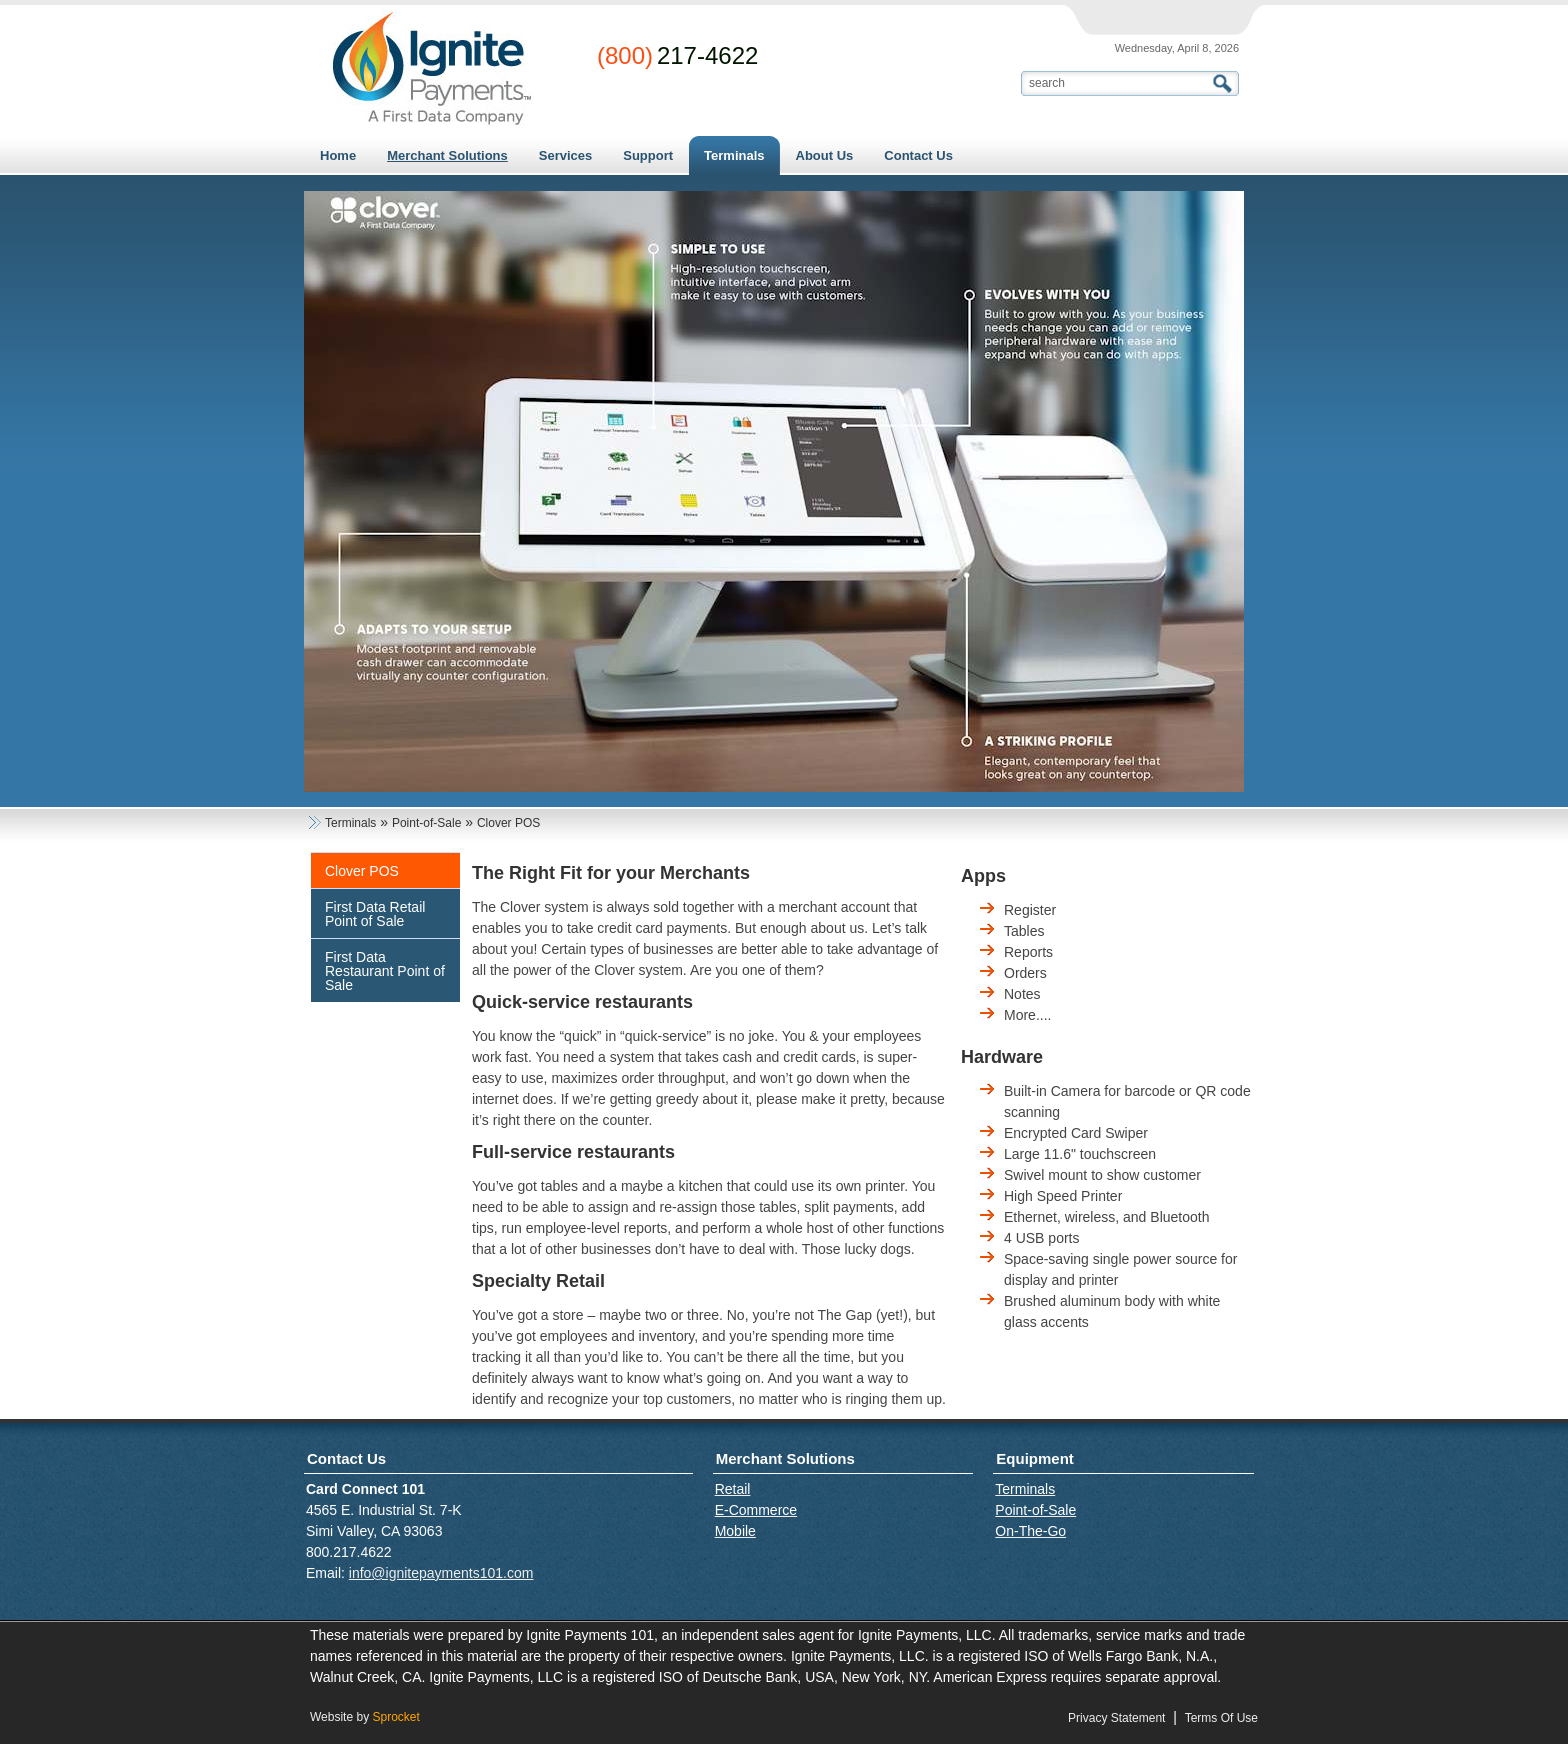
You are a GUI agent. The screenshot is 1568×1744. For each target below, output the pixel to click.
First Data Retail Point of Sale (375, 914)
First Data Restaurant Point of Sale (385, 971)
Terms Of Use (1221, 1718)
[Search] (1117, 83)
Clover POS (362, 871)
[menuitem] (447, 155)
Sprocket (395, 1717)
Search (1225, 83)
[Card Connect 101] (432, 69)
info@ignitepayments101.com (441, 1573)
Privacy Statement (1116, 1718)
